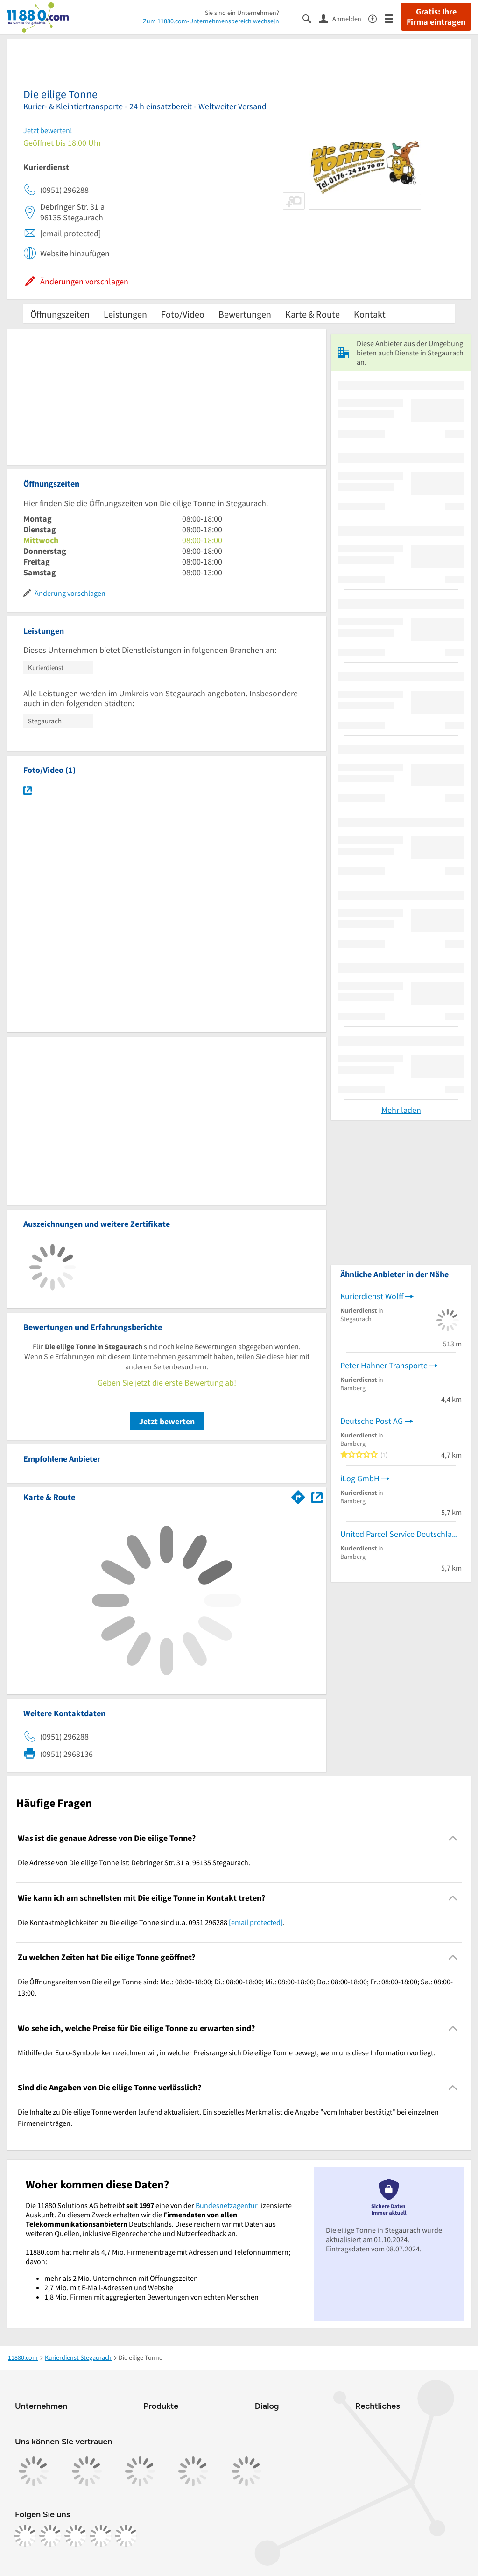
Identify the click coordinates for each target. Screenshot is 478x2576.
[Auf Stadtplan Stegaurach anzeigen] (317, 1496)
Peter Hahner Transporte (384, 1365)
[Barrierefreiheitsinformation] (376, 18)
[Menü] (393, 18)
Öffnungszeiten (60, 314)
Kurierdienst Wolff (371, 1296)
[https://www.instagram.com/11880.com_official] (50, 2536)
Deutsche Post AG (371, 1420)
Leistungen (125, 314)
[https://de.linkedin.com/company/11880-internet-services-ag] (101, 2536)
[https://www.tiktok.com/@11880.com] (75, 2536)
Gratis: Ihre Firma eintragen (436, 17)
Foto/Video (182, 314)
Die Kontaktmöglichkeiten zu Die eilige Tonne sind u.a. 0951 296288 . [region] (151, 1922)
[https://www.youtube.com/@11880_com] (126, 2536)
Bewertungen (244, 314)
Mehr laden (401, 1109)
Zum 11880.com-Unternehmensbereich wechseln (211, 21)
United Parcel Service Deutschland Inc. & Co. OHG (401, 1534)
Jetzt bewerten (167, 1421)
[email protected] (256, 1922)
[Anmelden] (343, 18)
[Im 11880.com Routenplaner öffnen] (298, 1495)
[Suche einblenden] (310, 18)
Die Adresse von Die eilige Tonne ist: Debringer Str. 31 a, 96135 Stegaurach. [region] (134, 1862)
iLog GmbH (360, 1478)
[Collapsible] (453, 1838)
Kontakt (370, 314)
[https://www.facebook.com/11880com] (25, 2536)
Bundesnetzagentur (227, 2205)
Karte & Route (312, 314)
